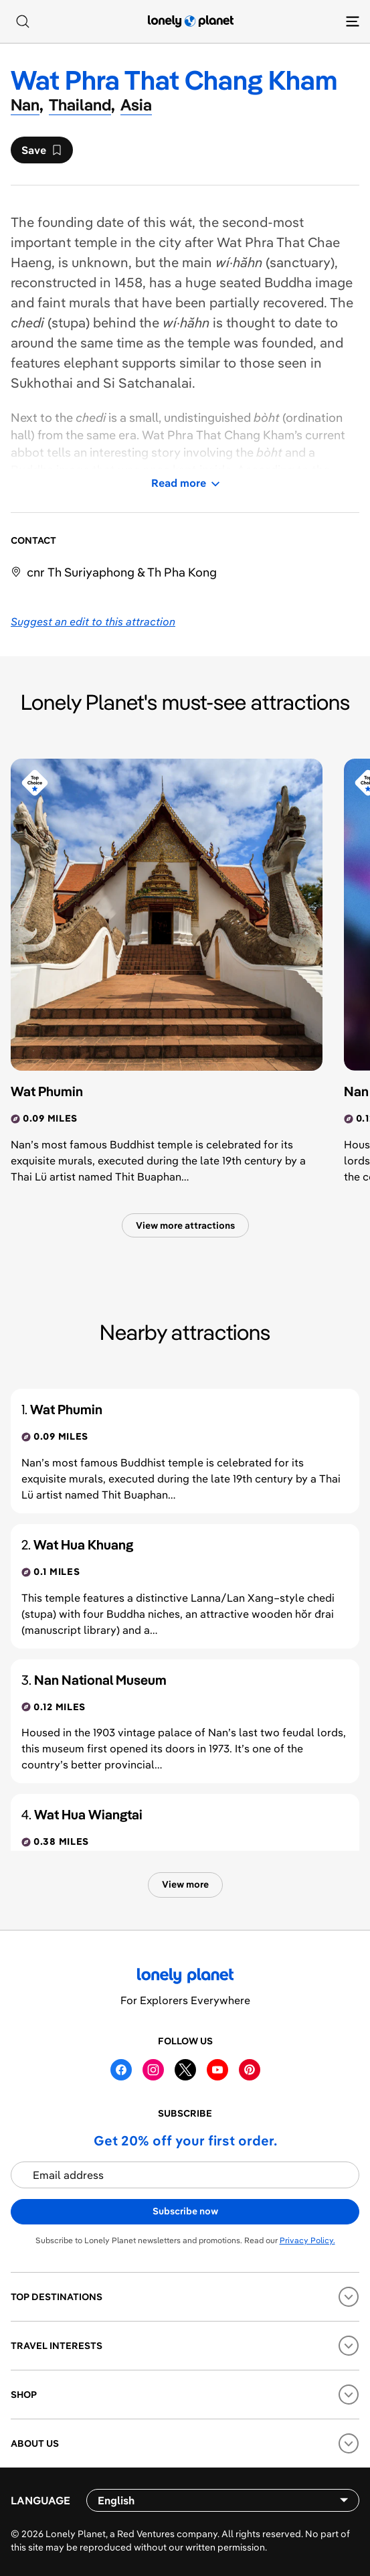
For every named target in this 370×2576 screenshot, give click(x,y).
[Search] (23, 21)
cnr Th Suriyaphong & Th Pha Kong (122, 572)
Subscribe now (185, 2211)
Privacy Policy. (307, 2240)
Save (41, 153)
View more (185, 1884)
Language (40, 2500)
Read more (185, 482)
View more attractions (185, 1225)
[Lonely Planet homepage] (191, 21)
